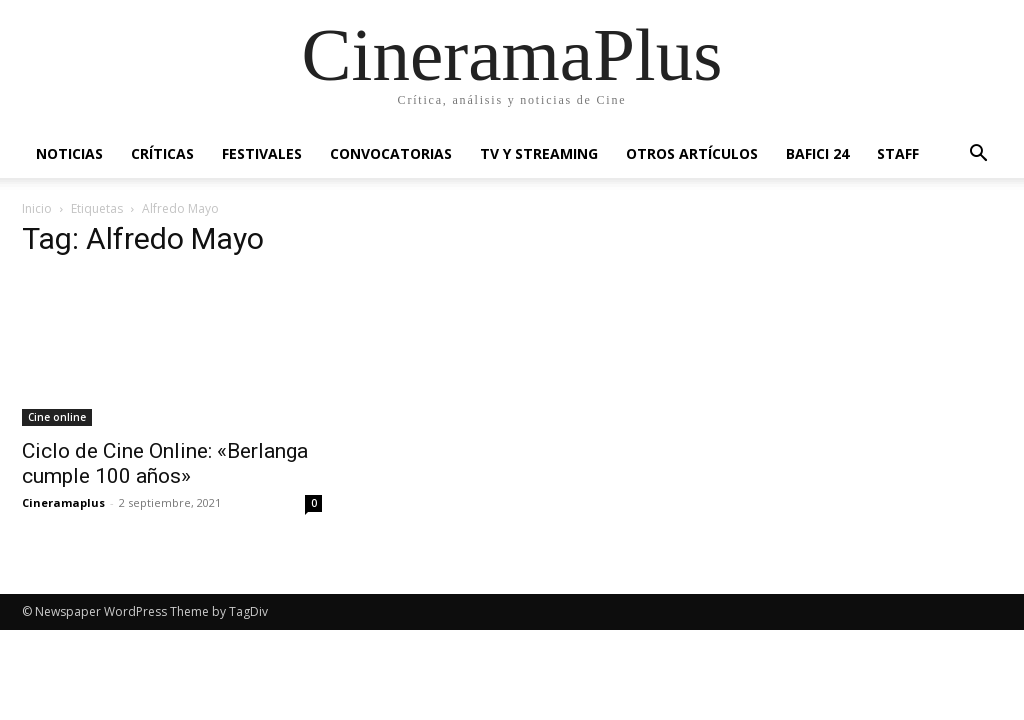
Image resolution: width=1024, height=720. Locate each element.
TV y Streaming (539, 153)
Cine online (57, 417)
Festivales (262, 153)
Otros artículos (692, 153)
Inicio (37, 208)
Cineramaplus (63, 502)
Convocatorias (391, 153)
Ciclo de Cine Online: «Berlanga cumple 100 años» (165, 463)
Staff (898, 153)
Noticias (69, 153)
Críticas (162, 153)
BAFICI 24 (817, 153)
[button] (978, 155)
